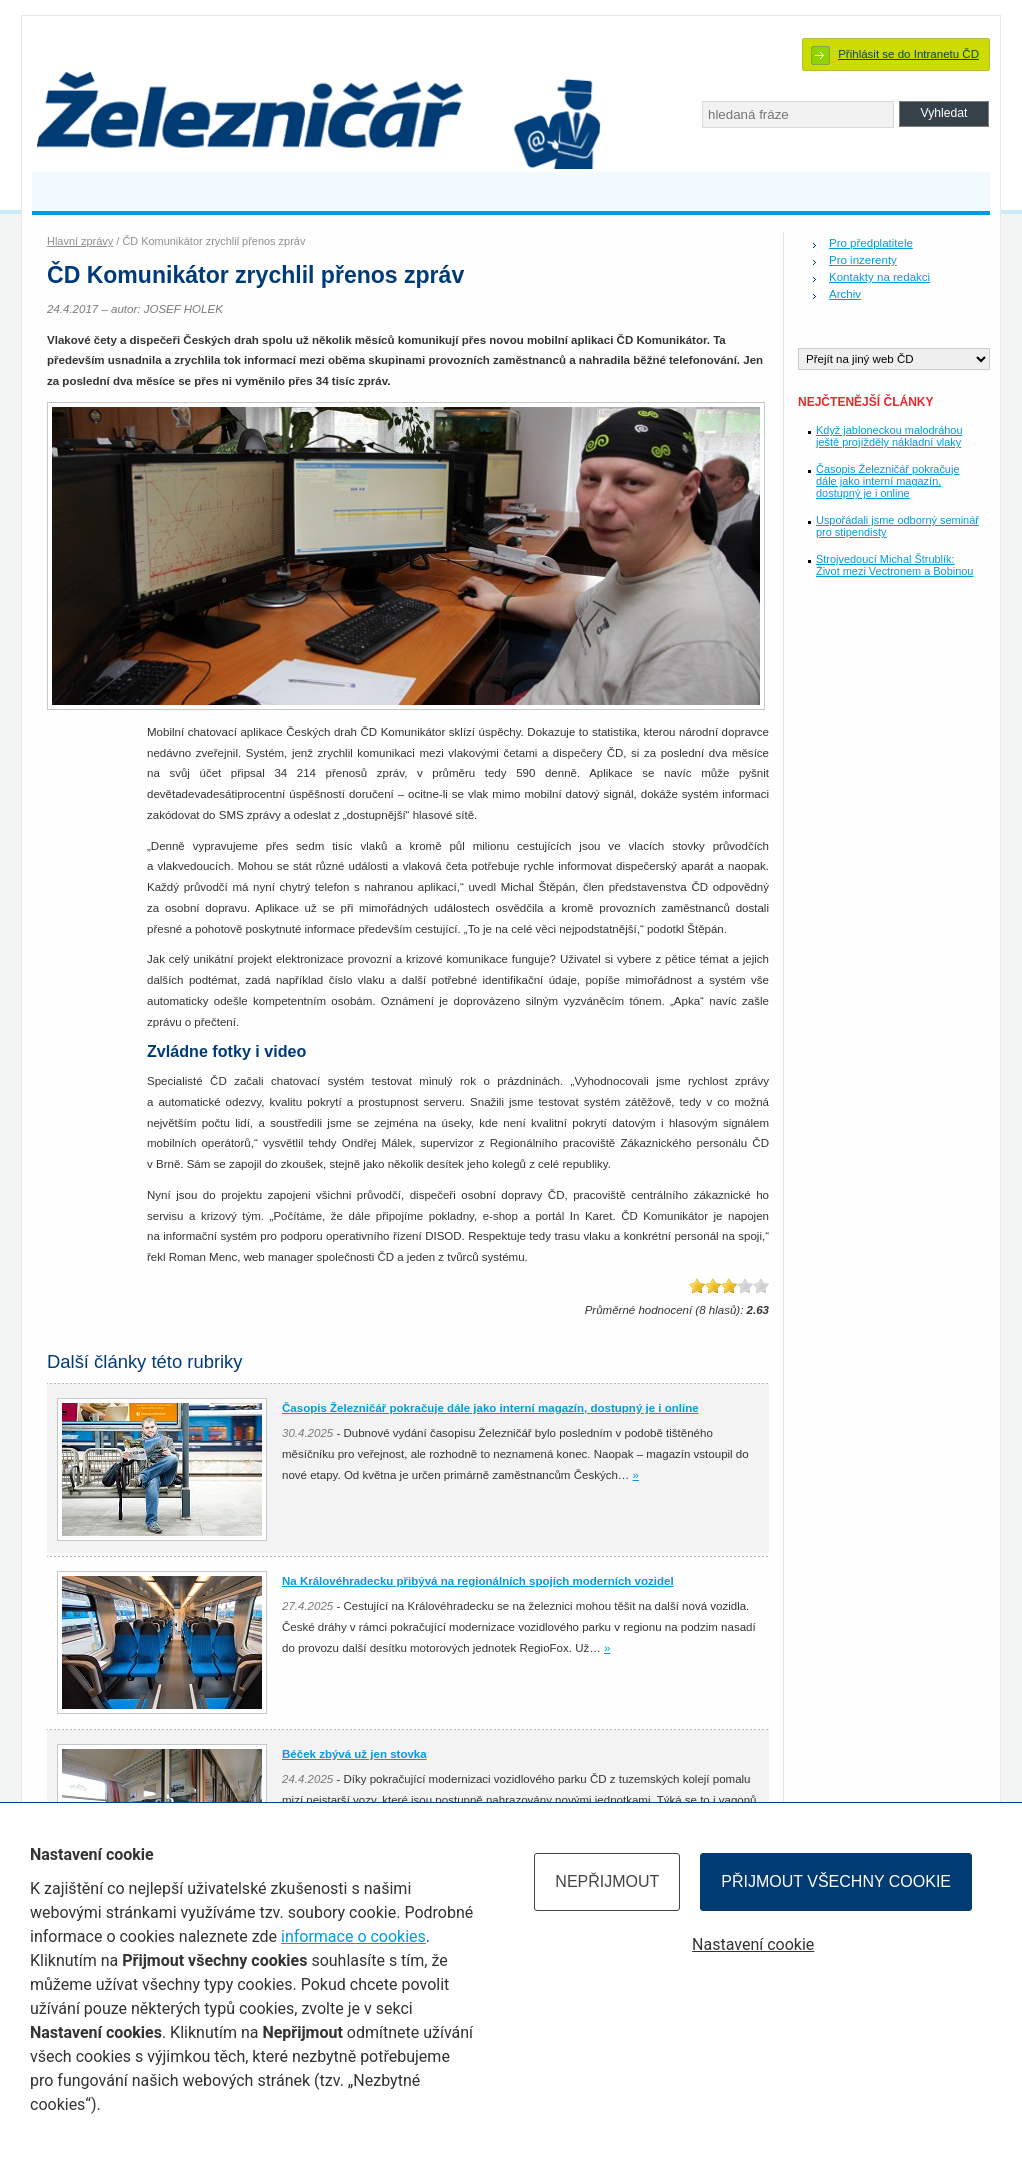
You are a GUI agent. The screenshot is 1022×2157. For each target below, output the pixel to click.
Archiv (845, 294)
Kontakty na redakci (879, 277)
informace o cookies (353, 1936)
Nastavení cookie (753, 1944)
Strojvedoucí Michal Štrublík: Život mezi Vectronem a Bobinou (894, 565)
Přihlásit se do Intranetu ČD (908, 54)
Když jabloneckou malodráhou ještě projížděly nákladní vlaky (889, 436)
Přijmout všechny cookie (836, 1881)
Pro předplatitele (871, 243)
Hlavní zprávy (80, 241)
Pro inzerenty (863, 260)
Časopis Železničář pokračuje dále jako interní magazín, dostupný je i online (887, 481)
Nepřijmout (607, 1881)
